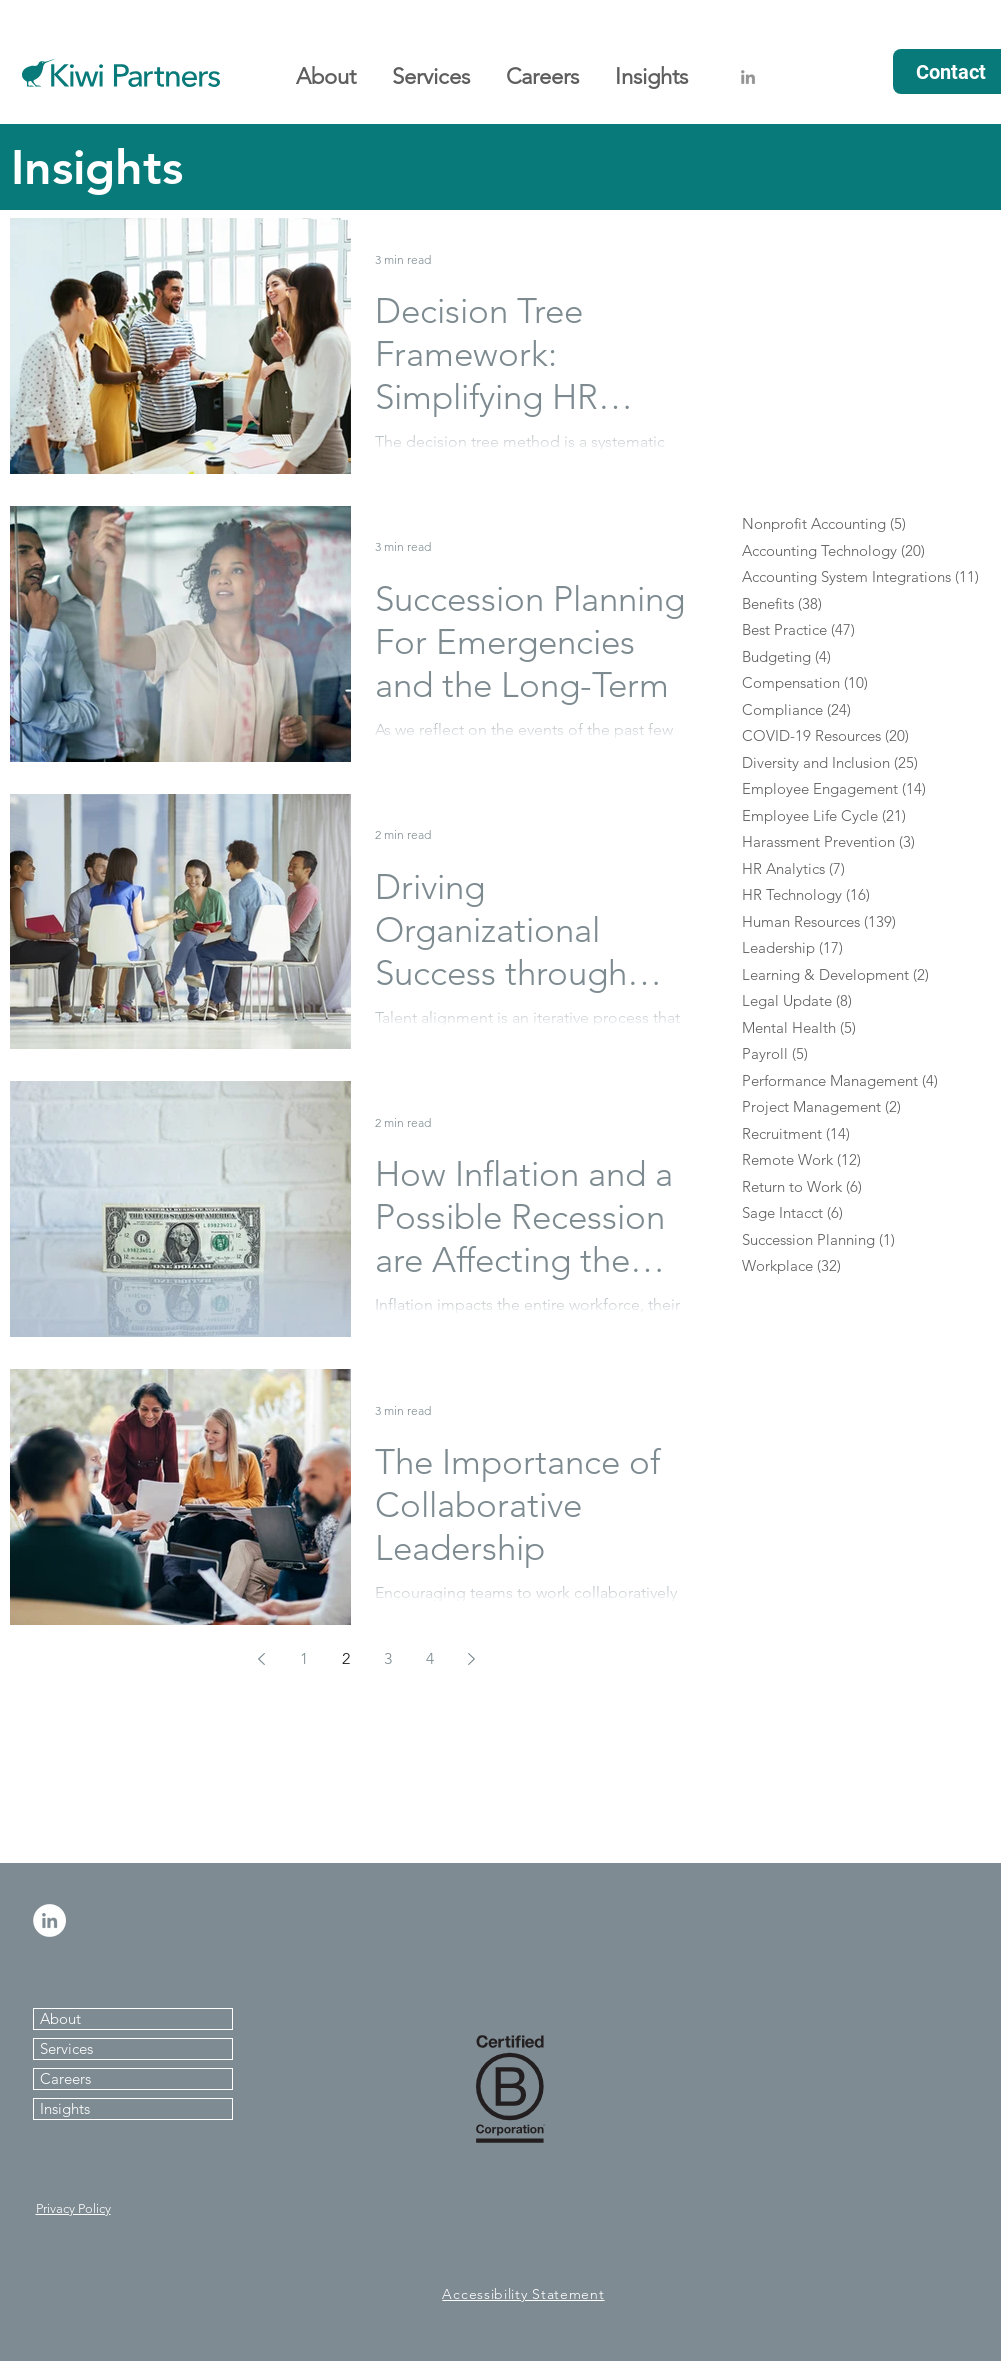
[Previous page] (262, 1659)
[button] (326, 68)
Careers (65, 2078)
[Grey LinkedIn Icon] (748, 77)
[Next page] (472, 1659)
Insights (65, 2108)
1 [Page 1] (304, 1658)
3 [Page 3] (388, 1658)
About (60, 2018)
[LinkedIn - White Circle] (49, 1920)
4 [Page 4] (430, 1658)
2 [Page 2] (346, 1658)
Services (66, 2048)
